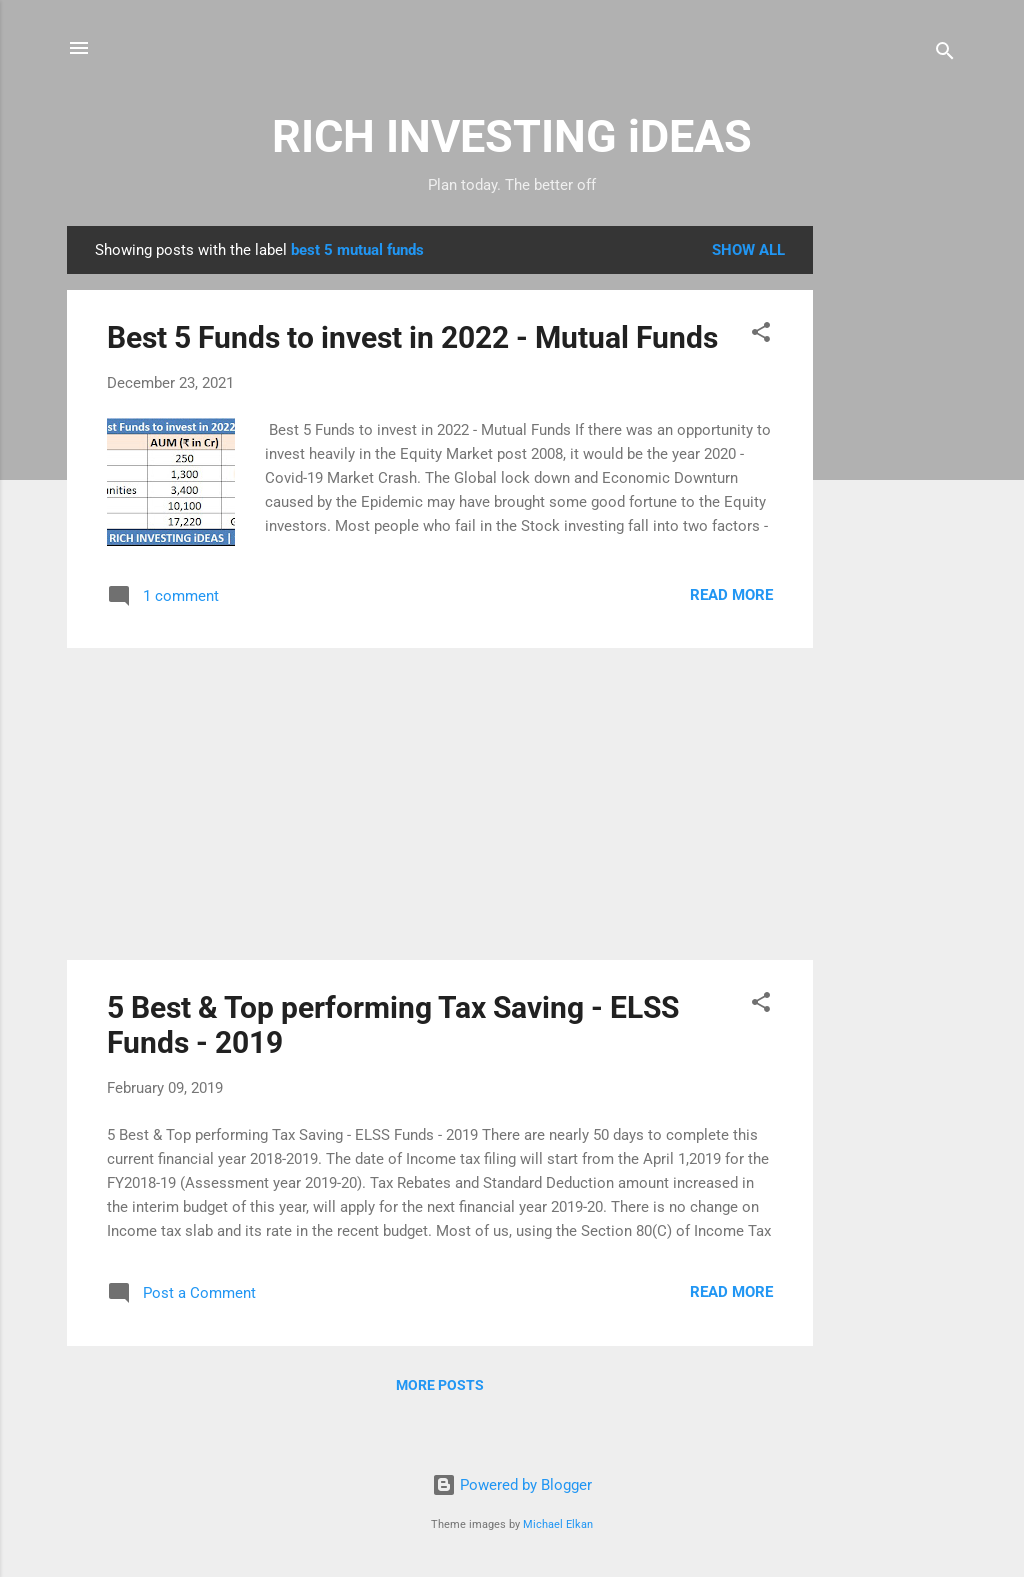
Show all (748, 250)
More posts (440, 1385)
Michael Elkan (558, 1524)
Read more (731, 595)
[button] (761, 335)
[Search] (945, 54)
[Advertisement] (893, 526)
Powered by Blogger (512, 1485)
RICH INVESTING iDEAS (512, 136)
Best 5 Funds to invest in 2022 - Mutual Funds (412, 337)
